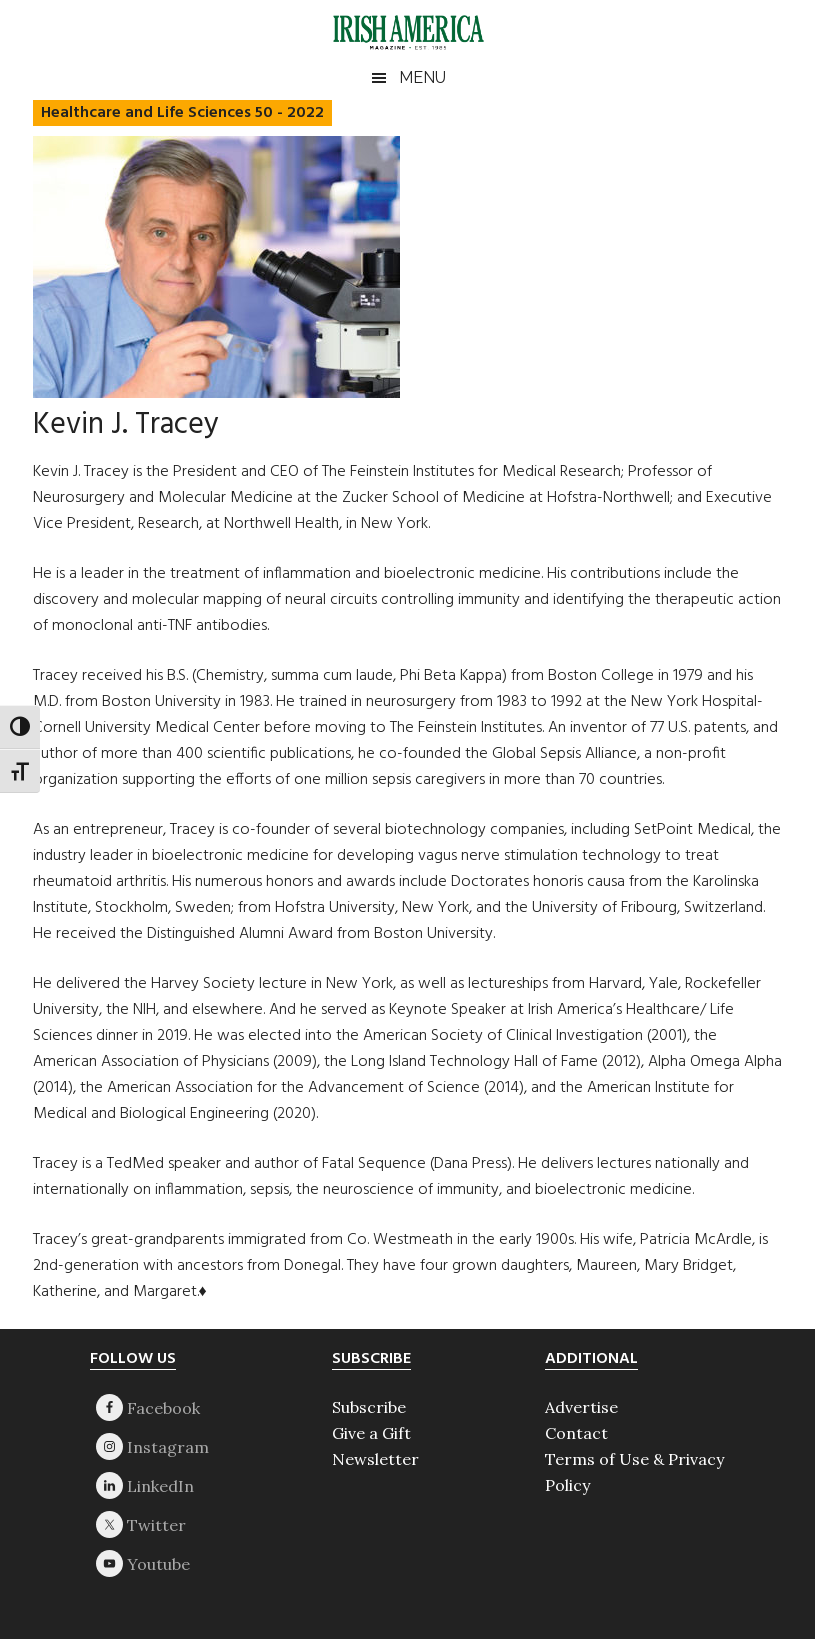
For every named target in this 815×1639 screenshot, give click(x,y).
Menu (422, 77)
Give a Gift (371, 1433)
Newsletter (375, 1459)
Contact (576, 1433)
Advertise (581, 1407)
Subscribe (369, 1407)
